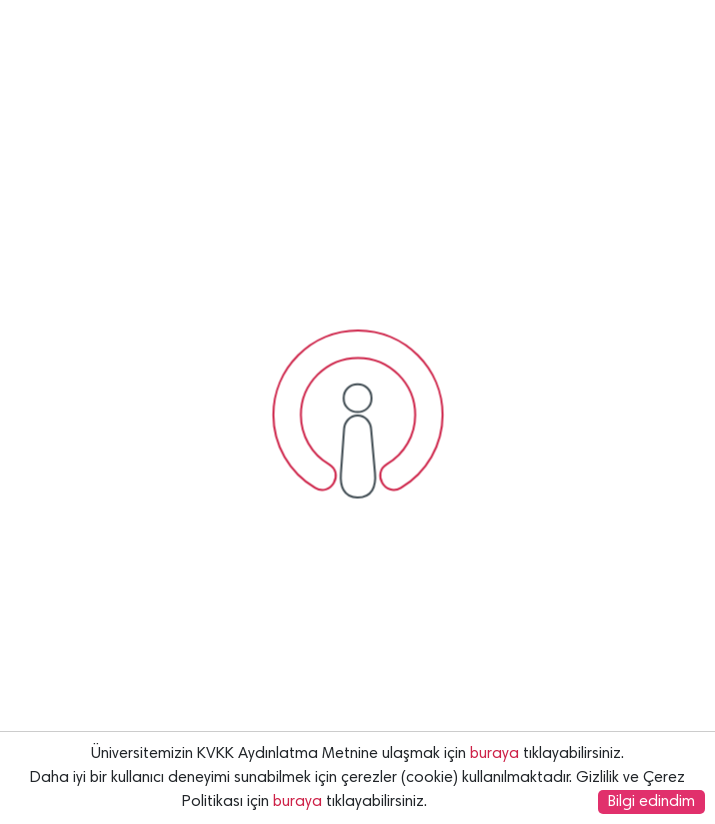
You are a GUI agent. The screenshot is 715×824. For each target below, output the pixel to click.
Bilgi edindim (651, 802)
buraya (494, 754)
